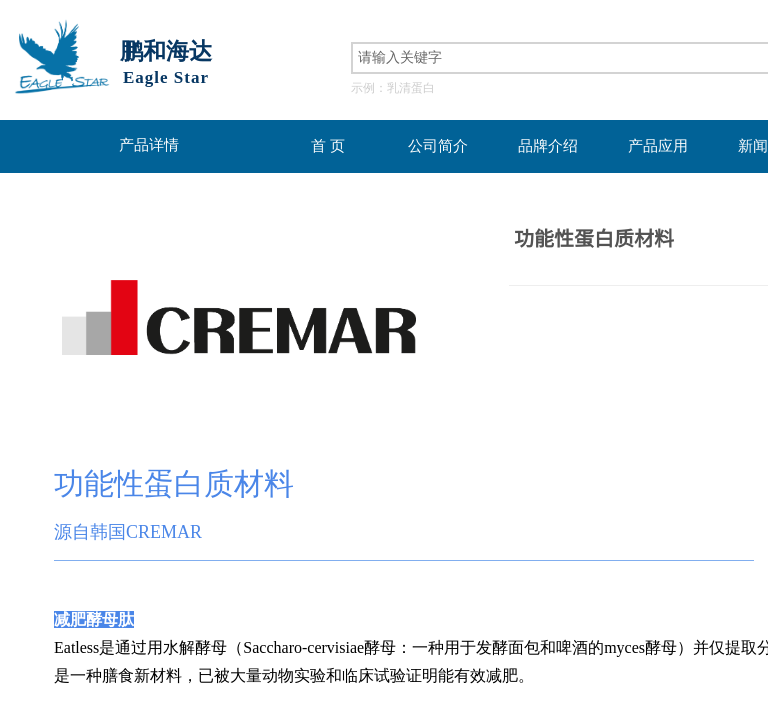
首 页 (328, 146)
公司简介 (438, 146)
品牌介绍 (548, 146)
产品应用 (658, 146)
